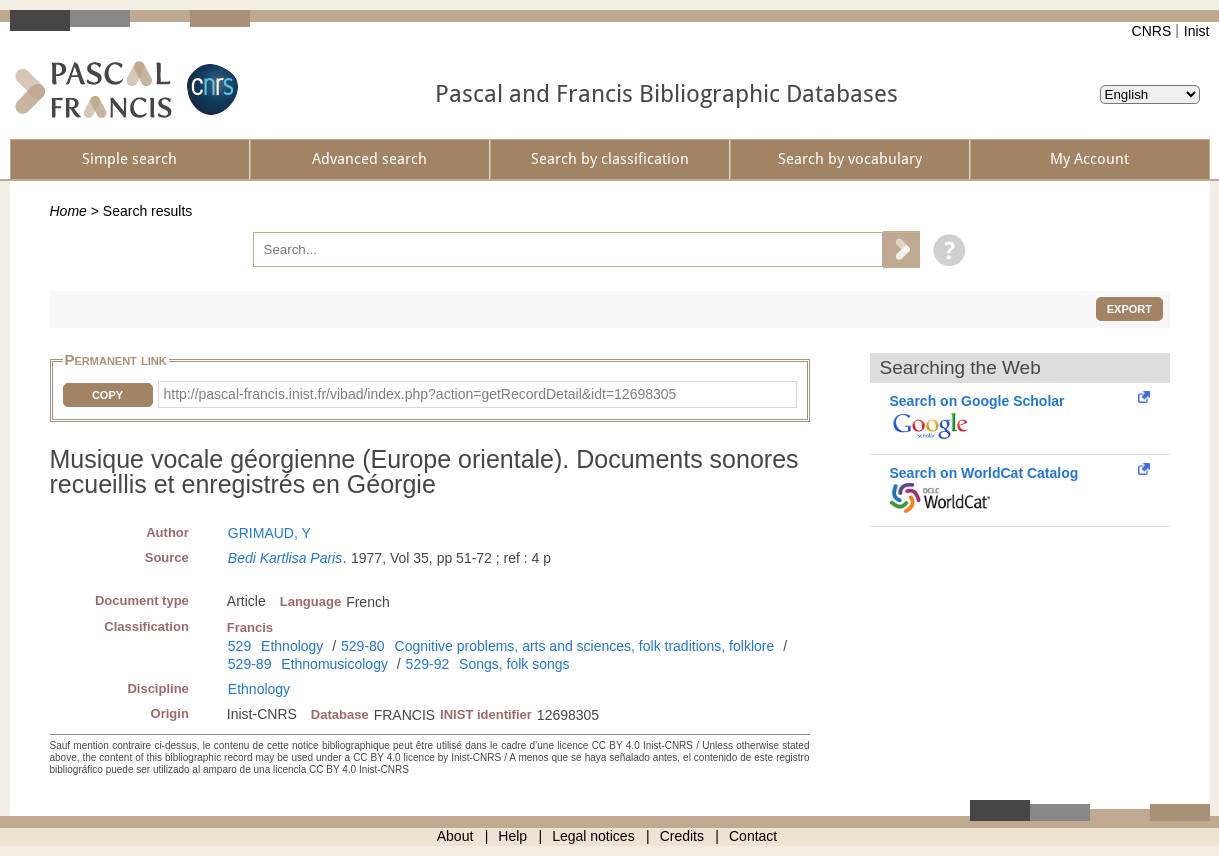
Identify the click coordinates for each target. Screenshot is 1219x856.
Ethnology (292, 646)
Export (1129, 309)
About (455, 836)
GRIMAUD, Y (269, 533)
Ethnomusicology (334, 664)
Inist (1197, 31)
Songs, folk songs (514, 664)
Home (68, 211)
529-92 (428, 664)
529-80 (363, 646)
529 (239, 646)
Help (512, 836)
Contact (753, 836)
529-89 (250, 664)
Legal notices (593, 836)
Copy (107, 395)
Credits (682, 836)
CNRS (1152, 31)
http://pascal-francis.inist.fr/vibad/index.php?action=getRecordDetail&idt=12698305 (420, 394)
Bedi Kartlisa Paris (285, 558)
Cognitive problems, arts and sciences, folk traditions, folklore (585, 646)
